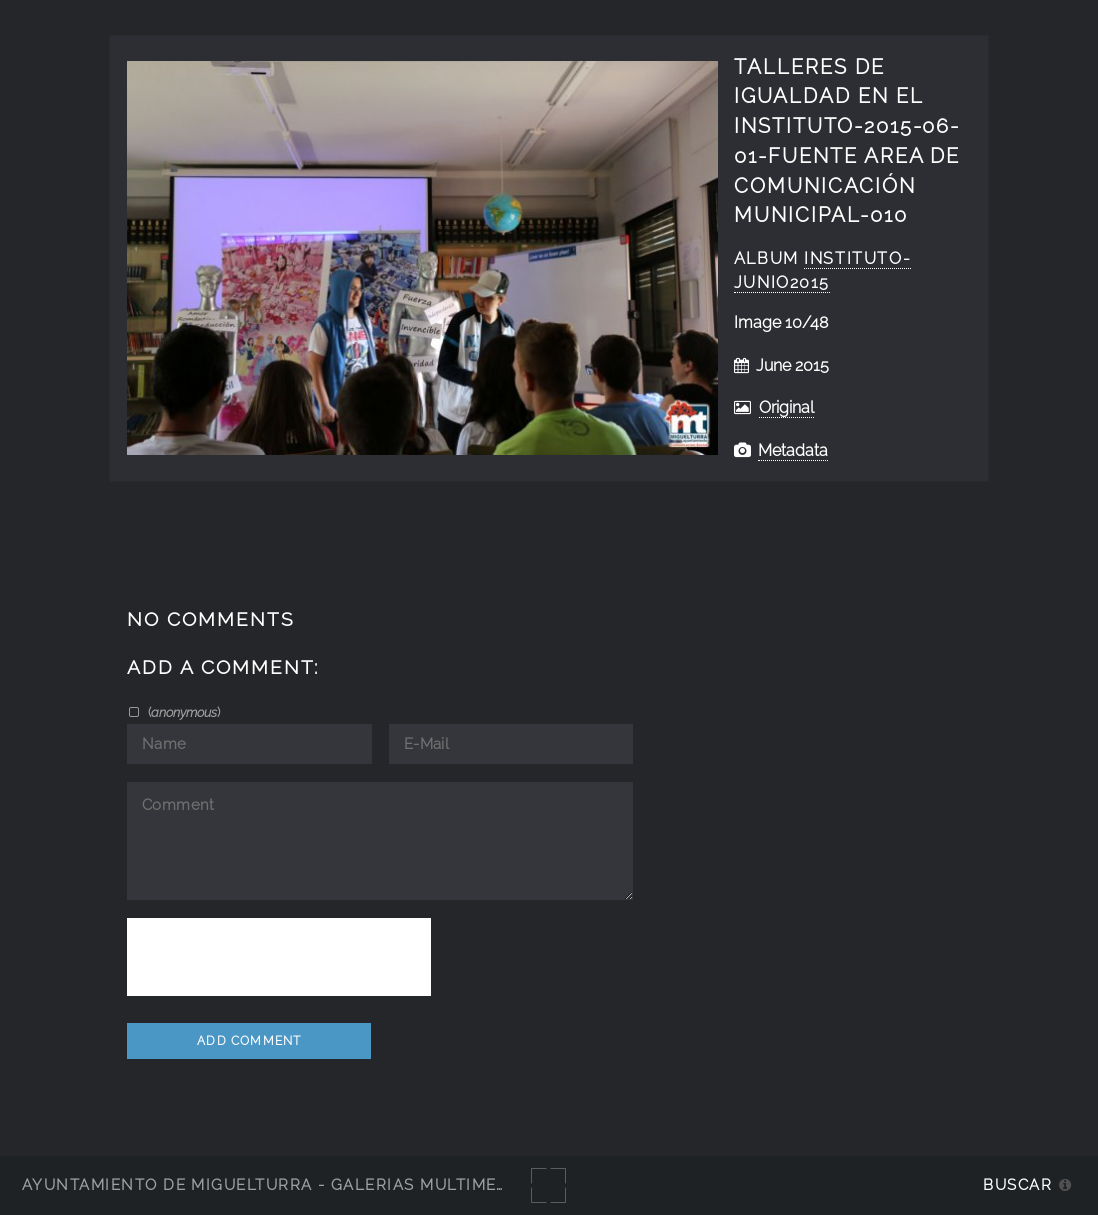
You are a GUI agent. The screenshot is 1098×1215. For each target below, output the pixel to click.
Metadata (793, 450)
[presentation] (279, 957)
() (182, 712)
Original (786, 407)
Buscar (1017, 1184)
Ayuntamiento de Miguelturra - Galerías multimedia (274, 1184)
